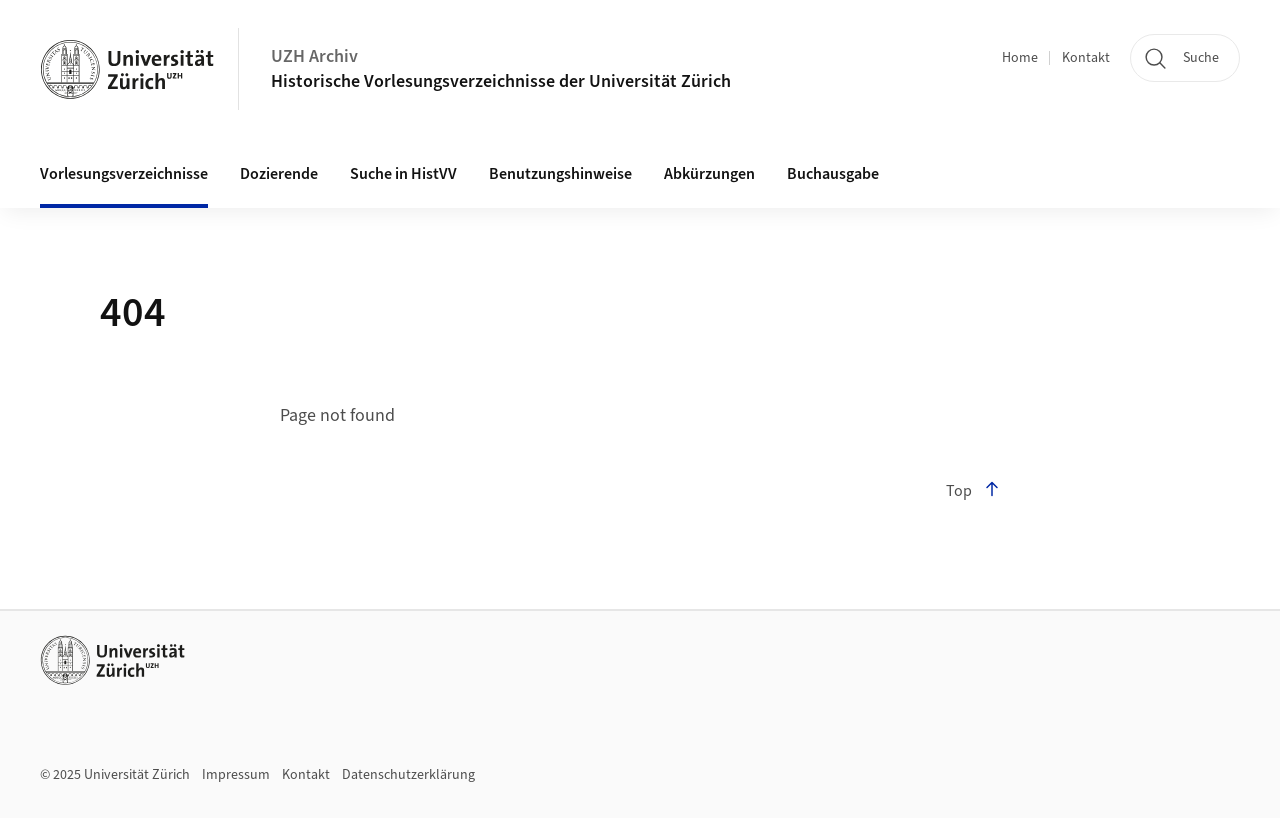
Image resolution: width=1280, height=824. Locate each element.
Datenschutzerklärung (408, 775)
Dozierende (279, 174)
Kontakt (1086, 58)
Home (1020, 58)
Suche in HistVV (403, 174)
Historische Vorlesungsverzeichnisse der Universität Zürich (501, 81)
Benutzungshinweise (560, 174)
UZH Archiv (314, 56)
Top (973, 491)
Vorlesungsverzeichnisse (124, 174)
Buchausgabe (833, 174)
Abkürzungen (709, 174)
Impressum (236, 775)
